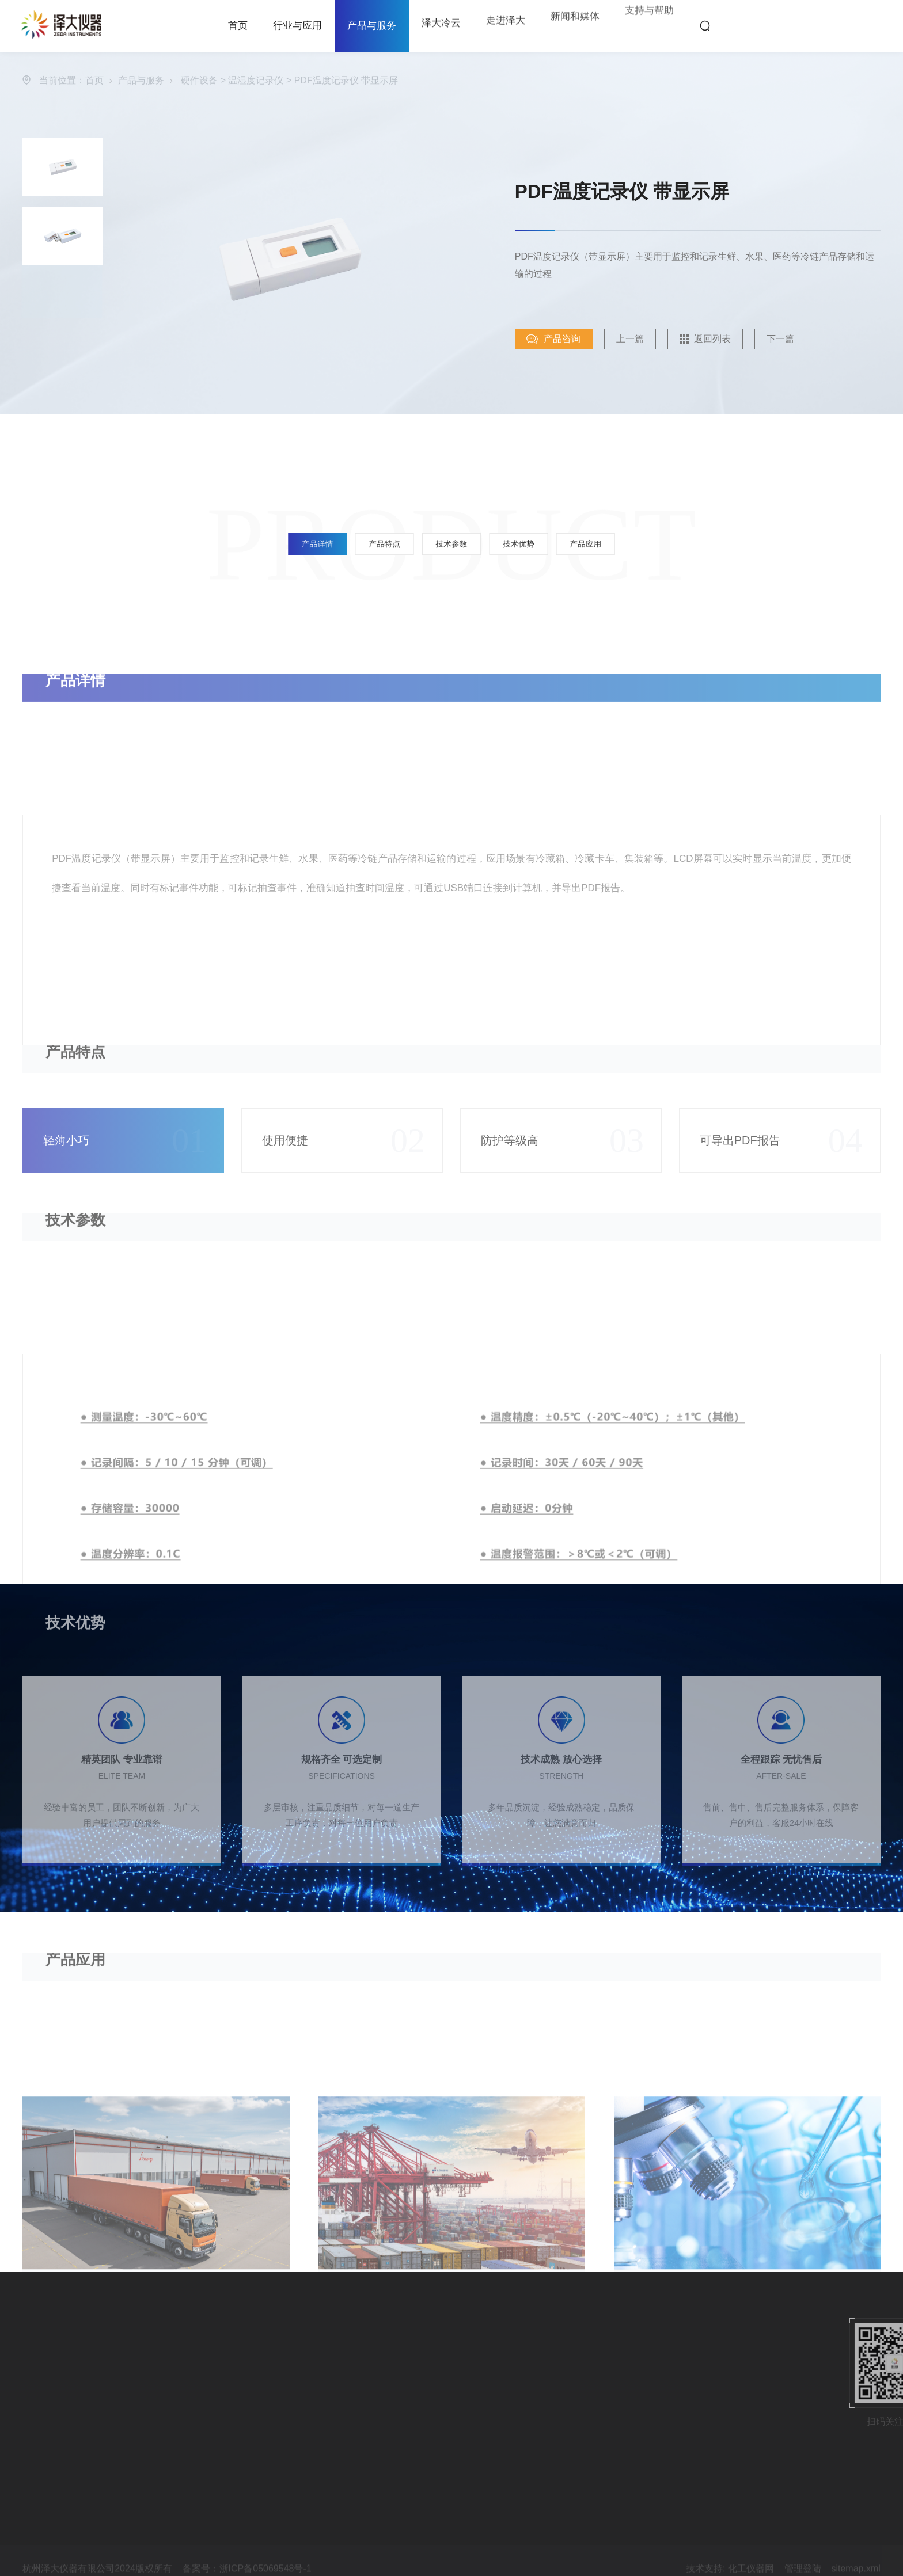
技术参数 (451, 544)
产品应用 (510, 544)
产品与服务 (371, 25)
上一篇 (640, 339)
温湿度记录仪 (255, 81)
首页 (94, 81)
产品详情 (392, 544)
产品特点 (422, 544)
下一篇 (790, 339)
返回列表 (722, 339)
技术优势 (481, 544)
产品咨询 (564, 339)
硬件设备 (199, 81)
